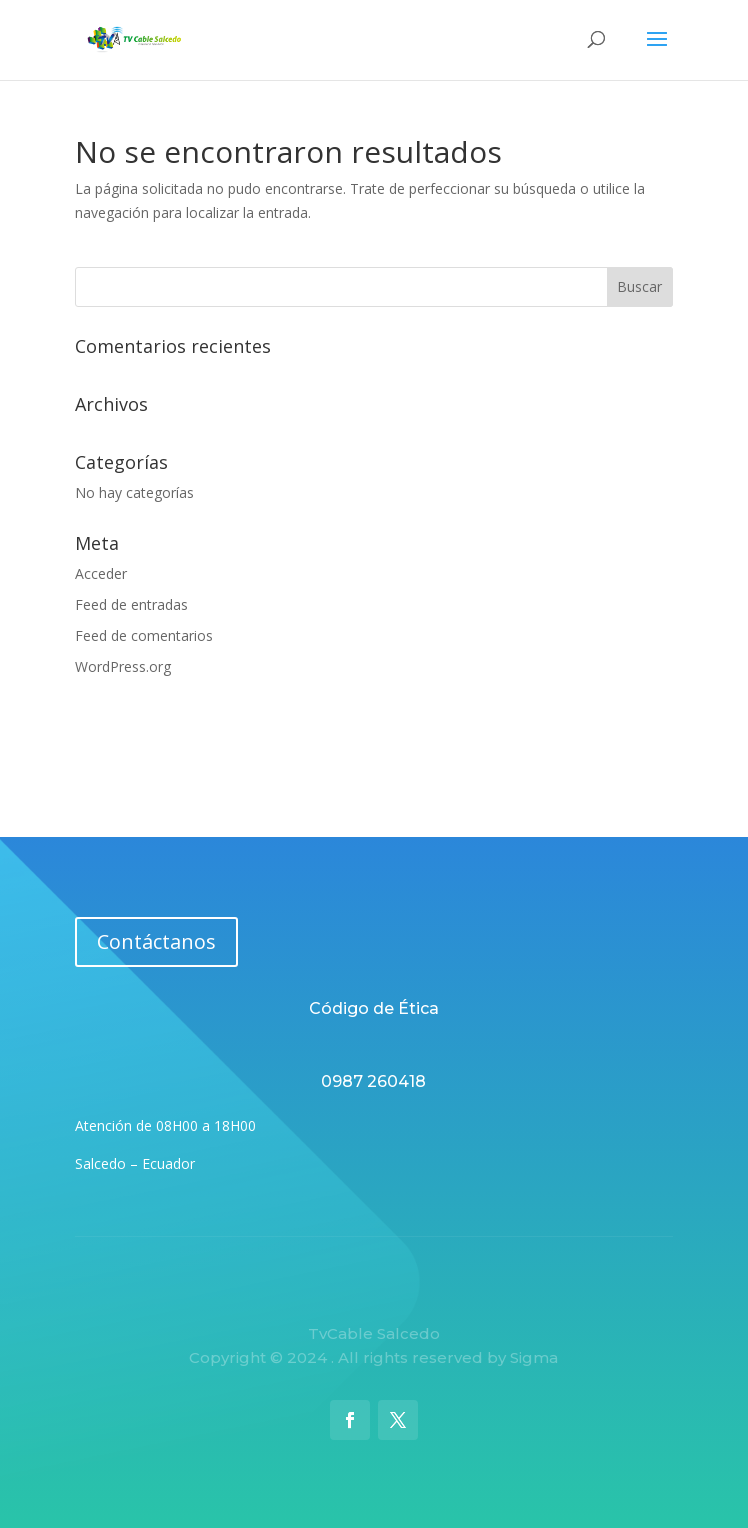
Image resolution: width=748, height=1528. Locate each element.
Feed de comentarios (144, 635)
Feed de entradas (131, 604)
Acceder (101, 573)
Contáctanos (156, 941)
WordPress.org (123, 666)
